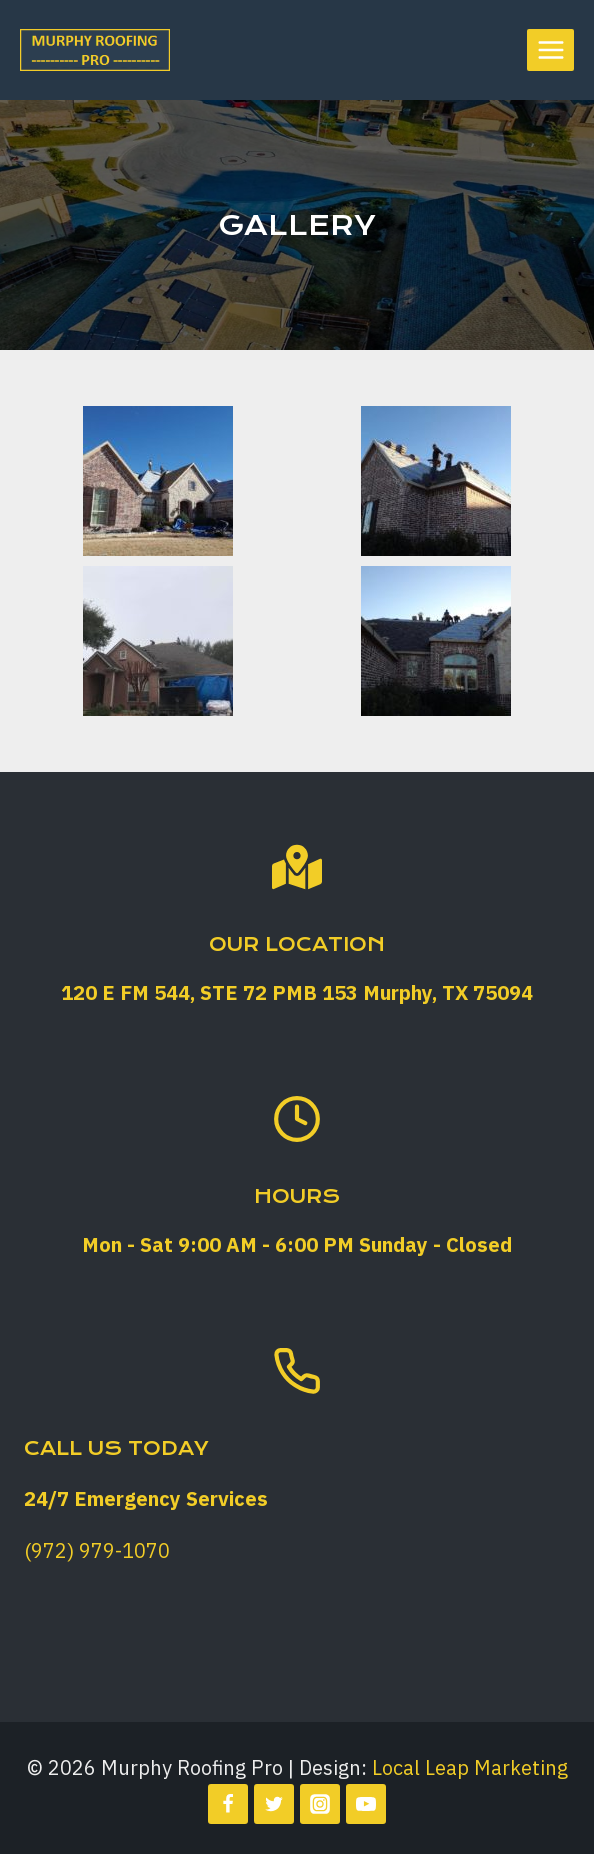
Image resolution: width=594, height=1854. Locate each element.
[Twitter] (274, 1804)
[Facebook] (228, 1804)
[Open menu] (550, 49)
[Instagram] (320, 1804)
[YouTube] (366, 1804)
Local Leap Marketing (470, 1767)
